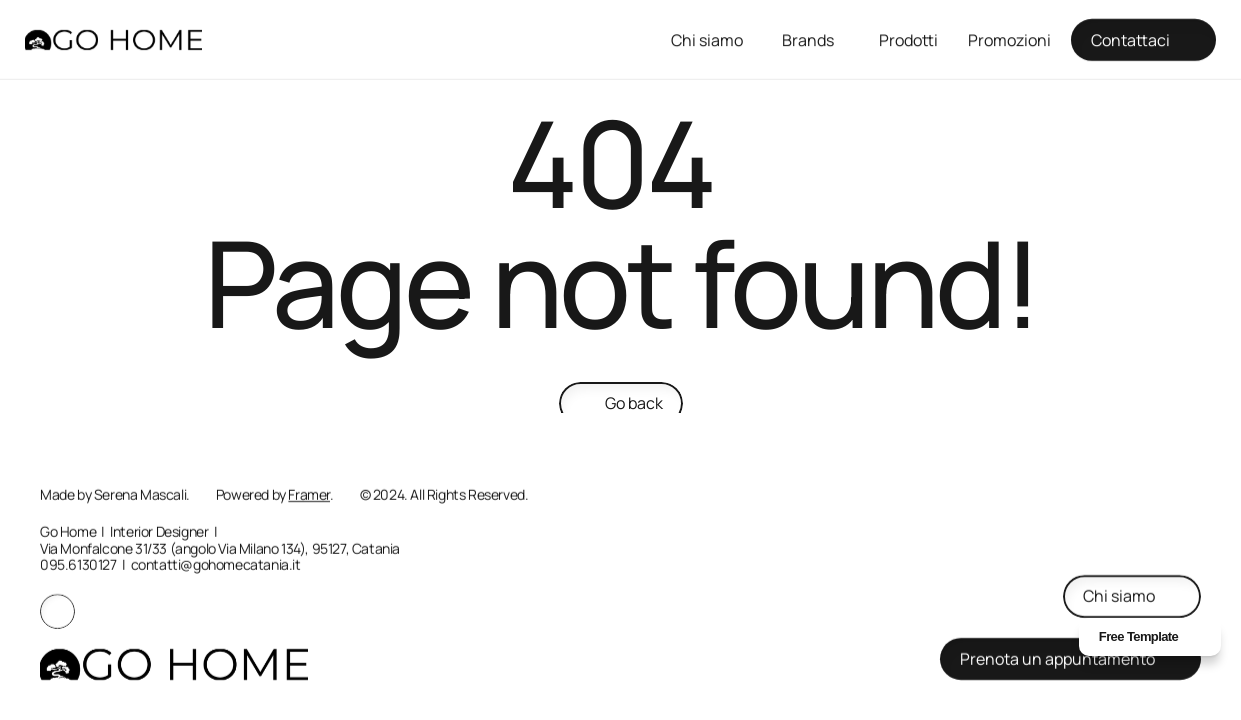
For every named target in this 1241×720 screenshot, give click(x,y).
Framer (309, 494)
